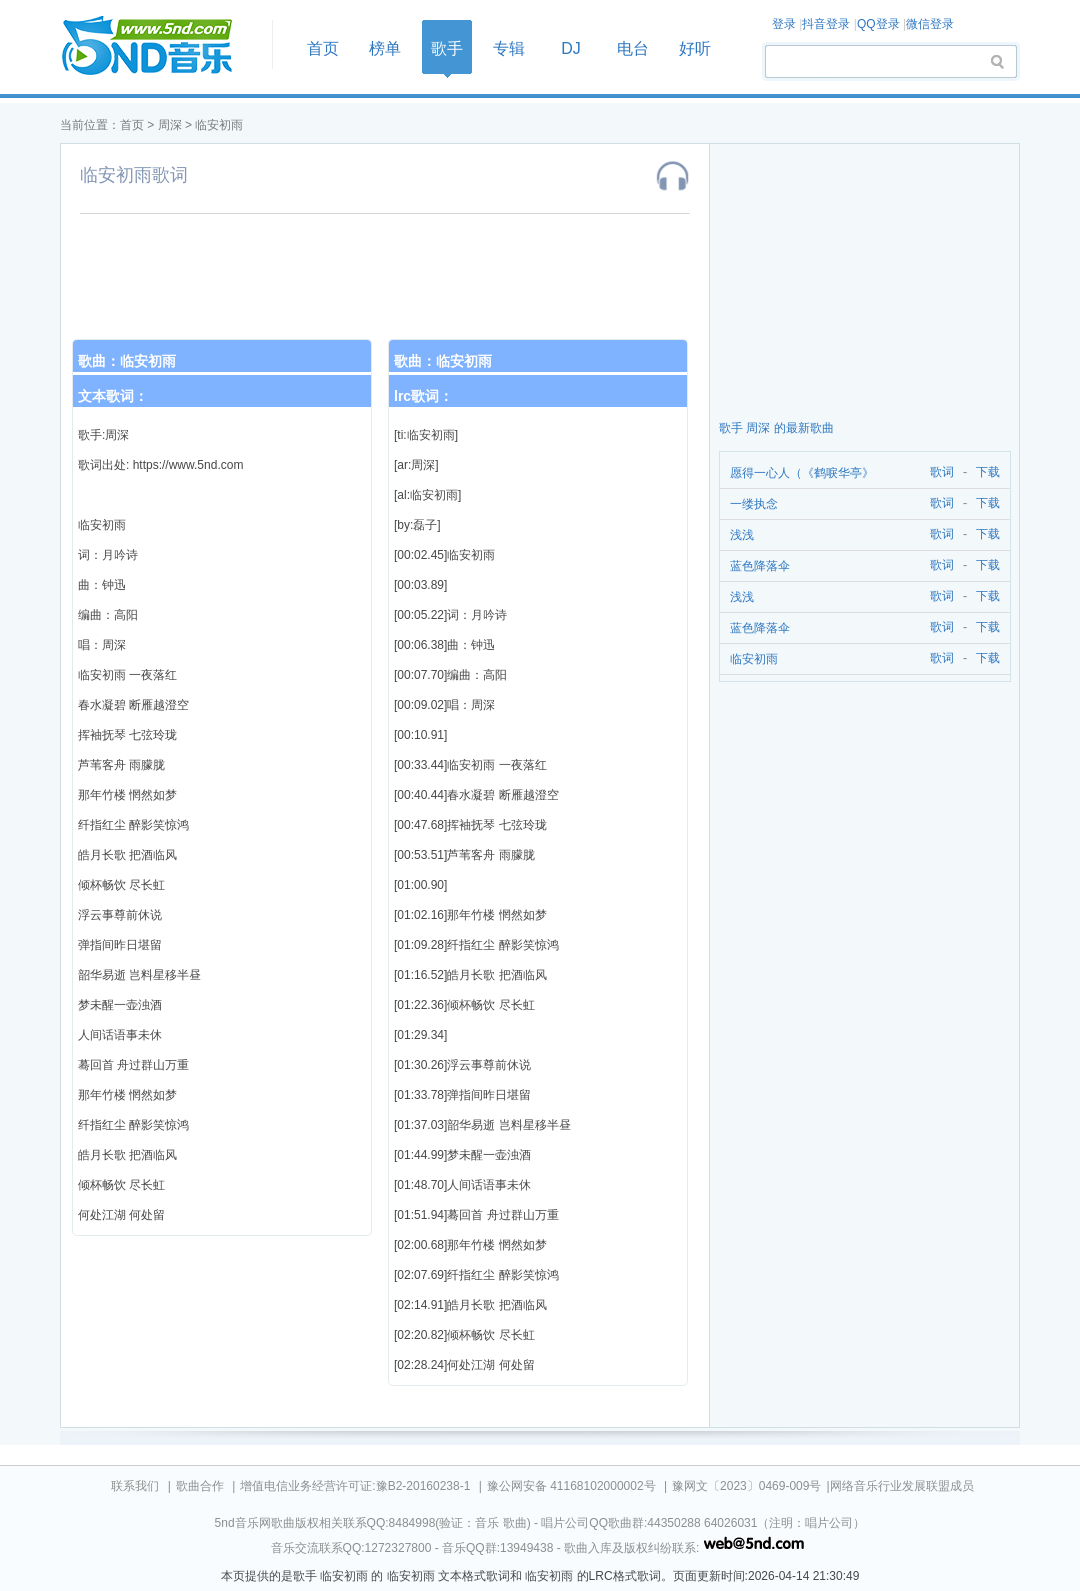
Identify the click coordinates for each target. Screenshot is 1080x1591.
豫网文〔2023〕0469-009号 (746, 1486)
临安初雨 (219, 125)
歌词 (938, 472)
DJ (571, 48)
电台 (633, 48)
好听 (695, 48)
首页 (160, 46)
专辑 (509, 48)
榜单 (385, 48)
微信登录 (930, 24)
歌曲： (127, 361)
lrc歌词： (423, 396)
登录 (784, 24)
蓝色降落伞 (760, 566)
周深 (170, 125)
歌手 (447, 48)
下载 (988, 472)
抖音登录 (826, 24)
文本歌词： (113, 396)
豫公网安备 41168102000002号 (571, 1486)
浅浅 (742, 535)
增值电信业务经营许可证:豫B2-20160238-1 (355, 1486)
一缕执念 (754, 504)
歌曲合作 (200, 1486)
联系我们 (135, 1486)
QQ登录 (878, 24)
